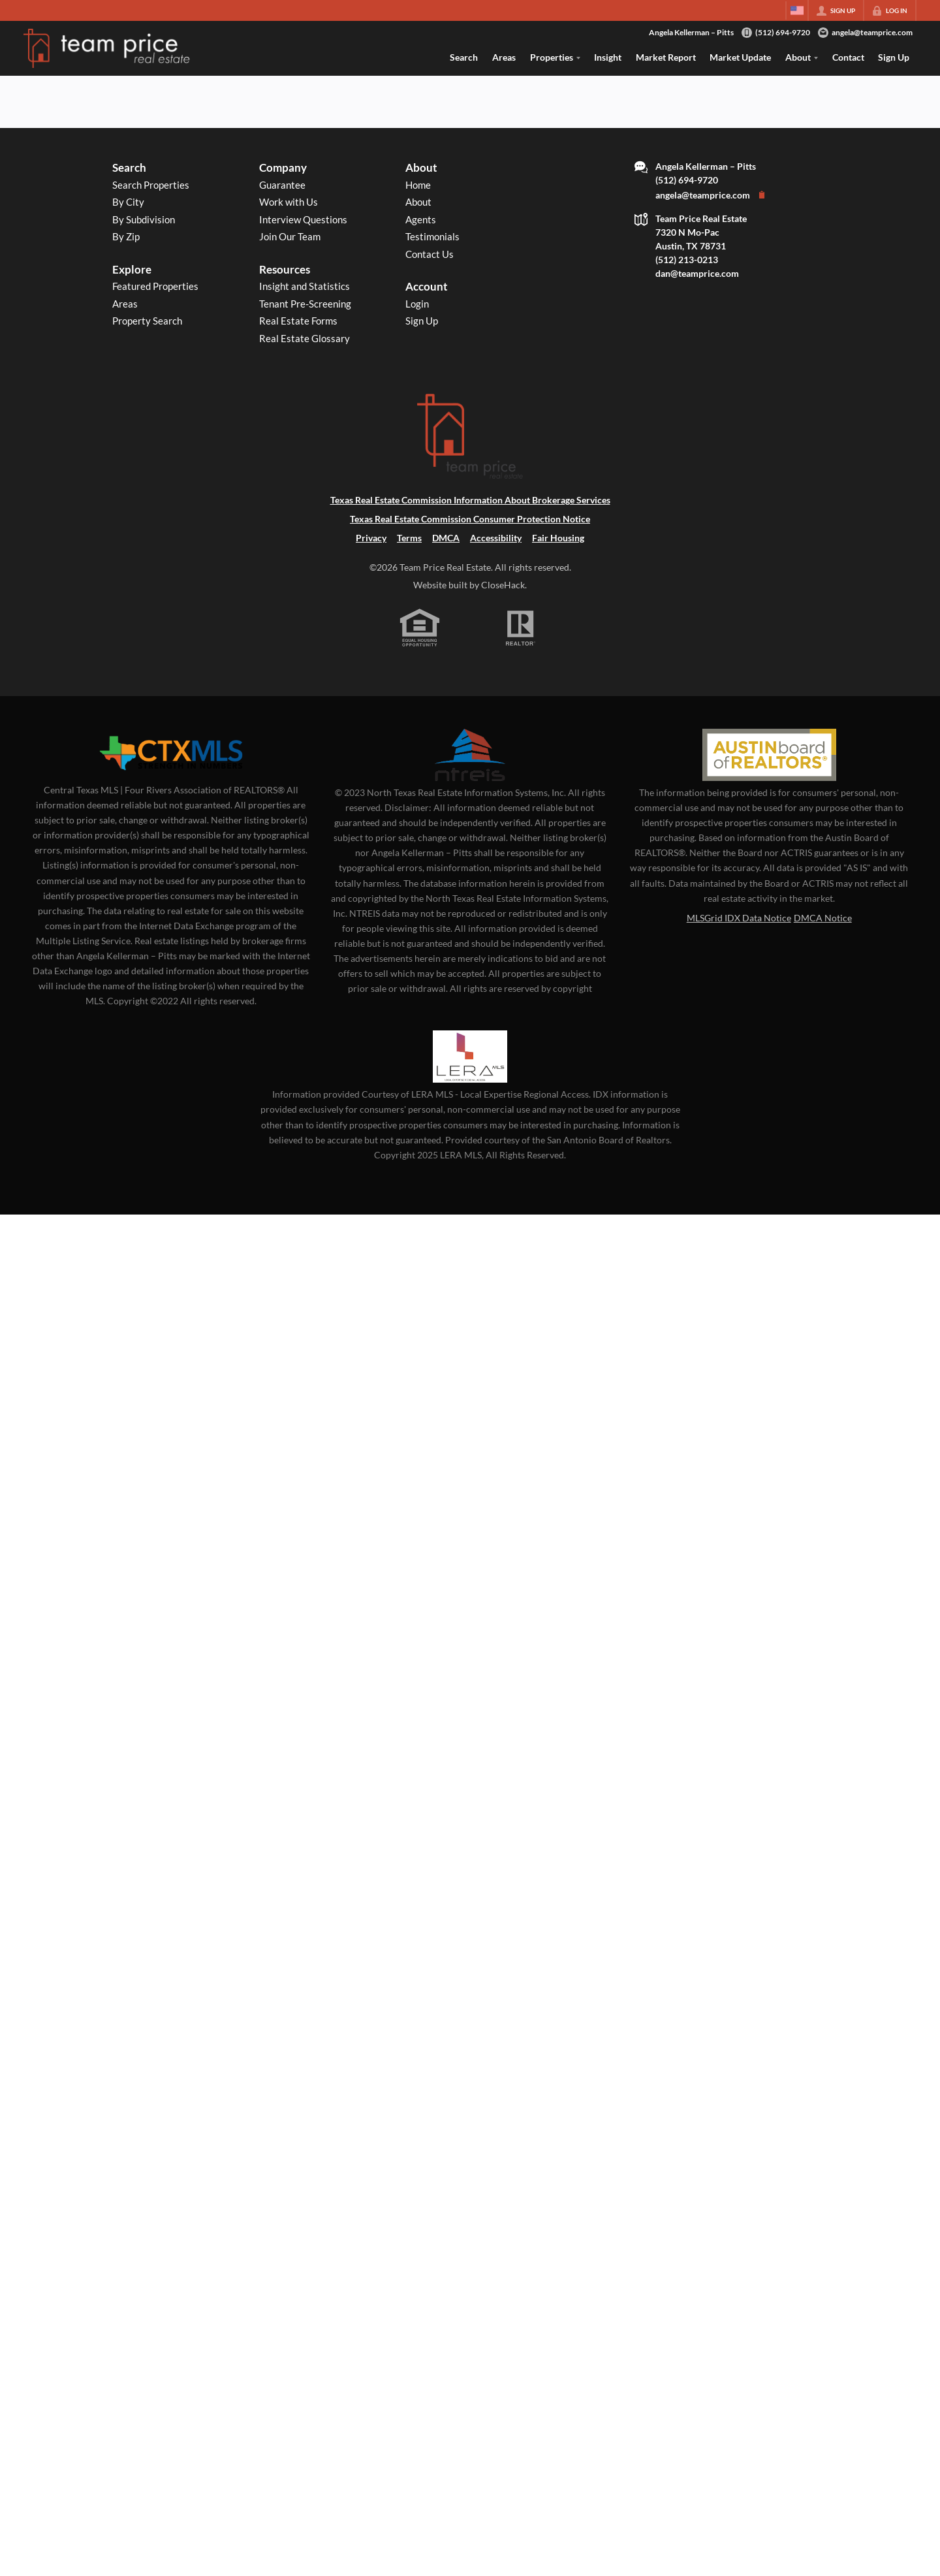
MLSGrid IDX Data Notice (739, 917)
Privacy (371, 537)
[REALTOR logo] (521, 628)
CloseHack (503, 584)
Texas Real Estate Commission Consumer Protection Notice (470, 518)
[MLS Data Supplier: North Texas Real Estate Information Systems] (470, 754)
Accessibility (496, 537)
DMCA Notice (823, 917)
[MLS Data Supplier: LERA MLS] (470, 1056)
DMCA (446, 537)
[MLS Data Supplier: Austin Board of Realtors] (769, 754)
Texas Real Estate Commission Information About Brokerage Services (470, 499)
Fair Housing (558, 537)
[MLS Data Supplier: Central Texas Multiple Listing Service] (171, 753)
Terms (409, 537)
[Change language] (797, 10)
